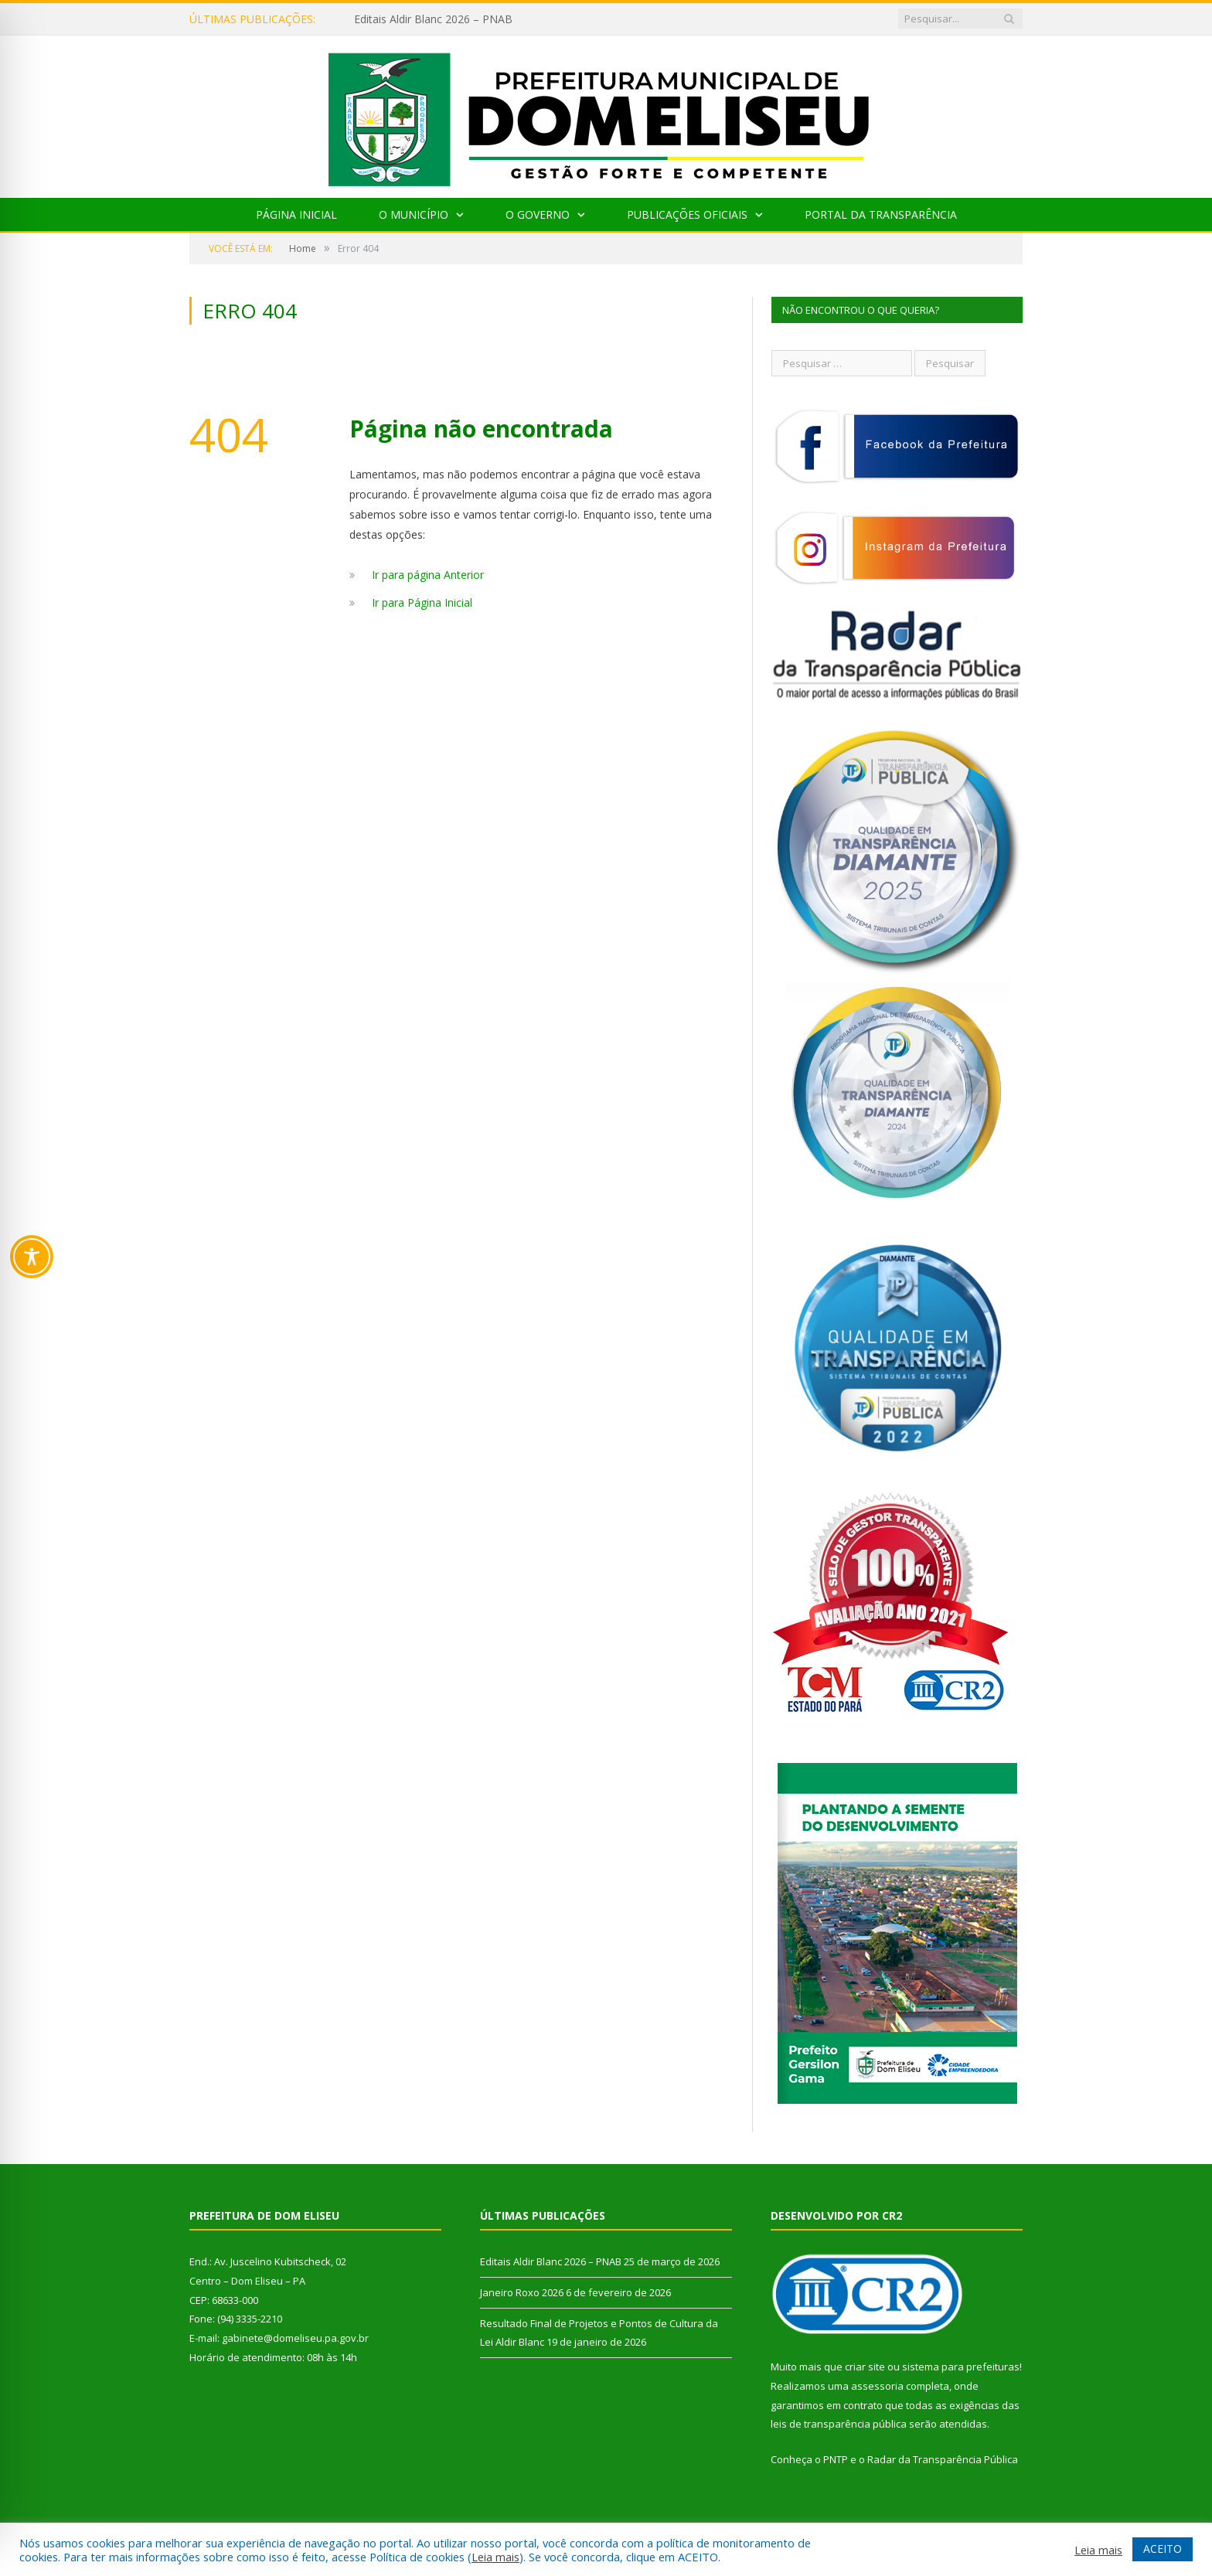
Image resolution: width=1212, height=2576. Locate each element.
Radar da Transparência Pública (942, 2459)
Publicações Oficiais (687, 214)
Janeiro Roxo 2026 (521, 2292)
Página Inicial (296, 214)
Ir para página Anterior (428, 574)
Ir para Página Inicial (422, 602)
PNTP (835, 2459)
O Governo (538, 214)
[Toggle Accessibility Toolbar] (32, 1257)
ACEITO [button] (1162, 2548)
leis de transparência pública (839, 2424)
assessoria (877, 2386)
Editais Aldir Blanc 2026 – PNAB (433, 19)
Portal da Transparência (881, 214)
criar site (865, 2367)
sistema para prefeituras (961, 2367)
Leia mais (495, 2556)
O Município (413, 214)
